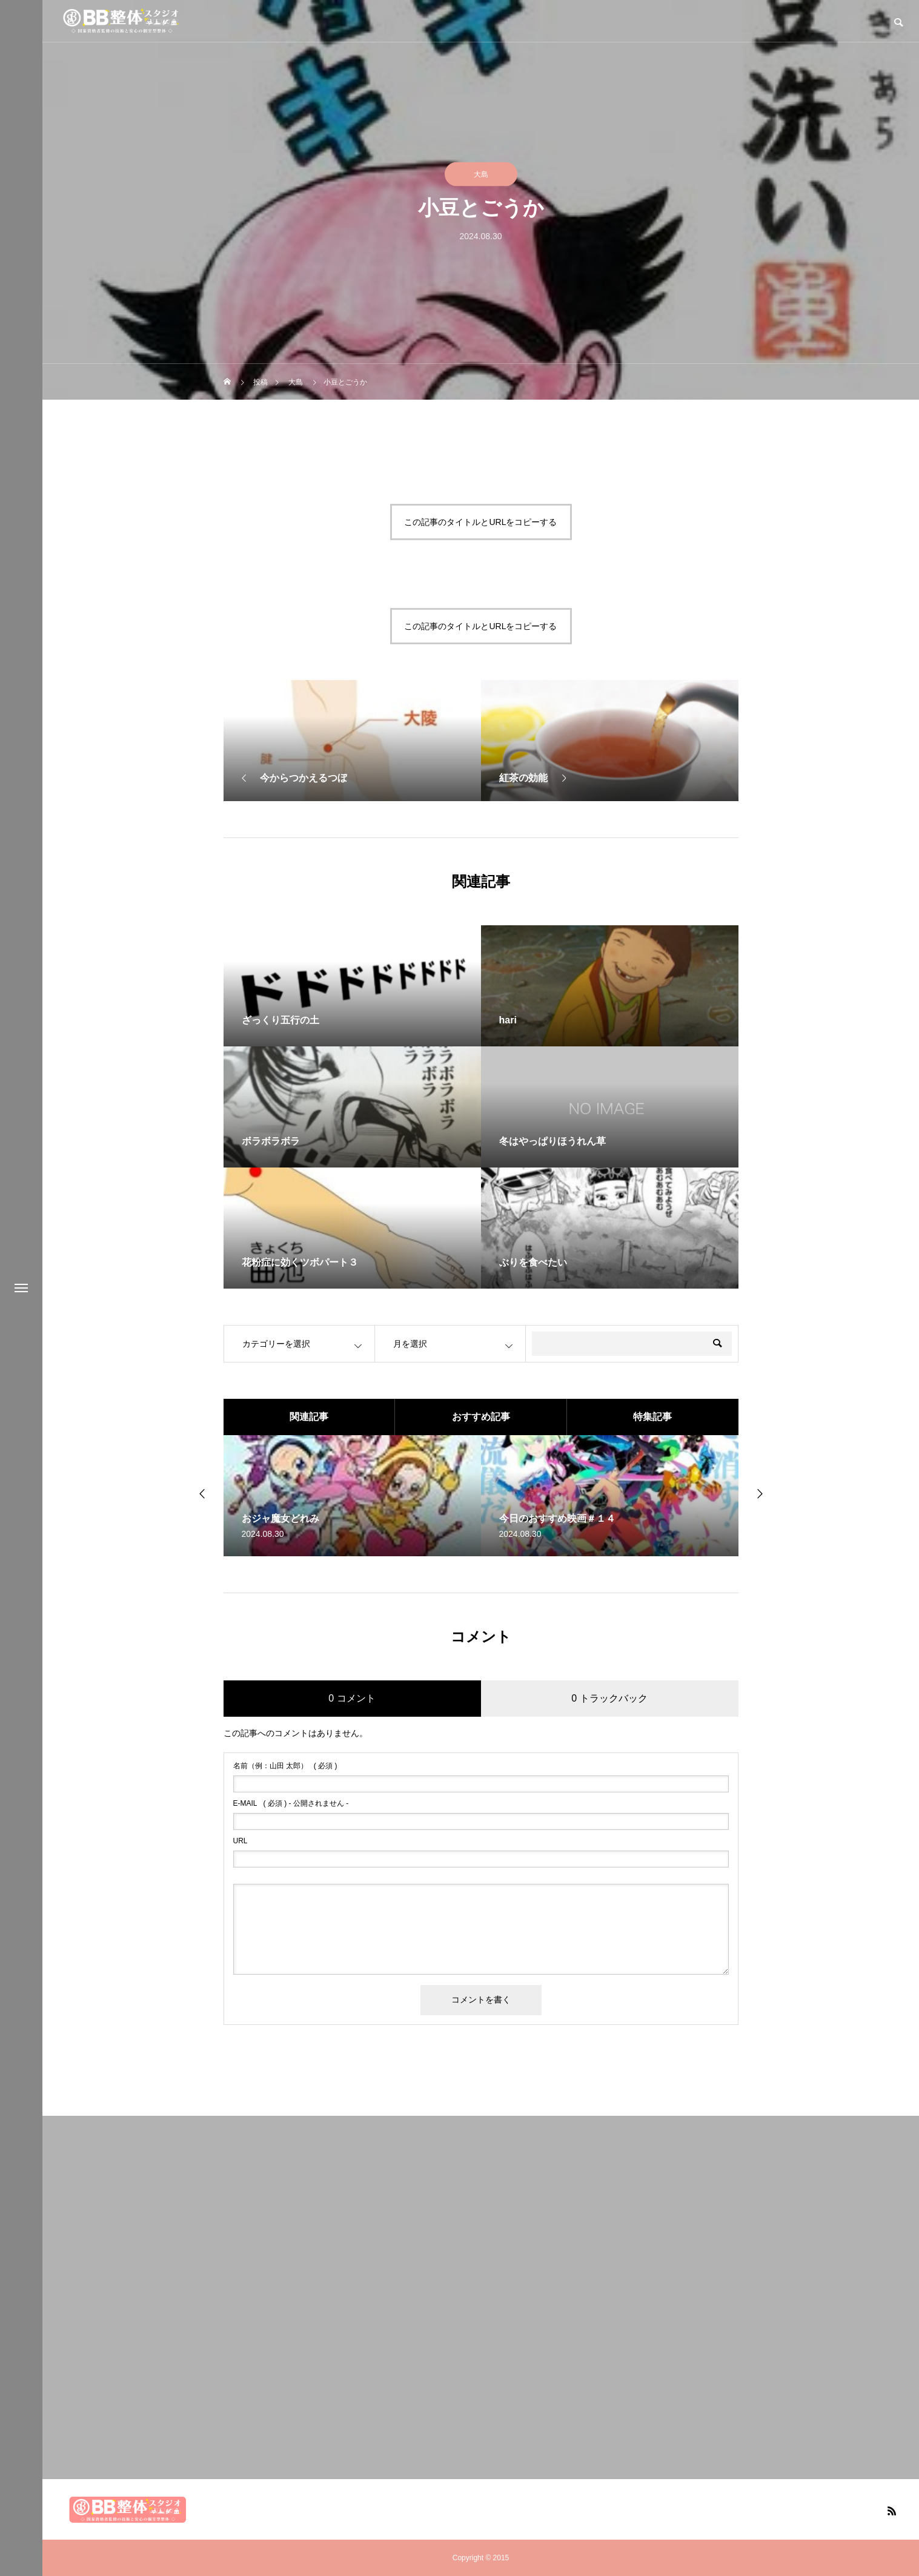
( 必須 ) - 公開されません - (291, 1803)
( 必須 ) (285, 1765)
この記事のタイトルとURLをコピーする (480, 522)
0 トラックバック (609, 1698)
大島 (481, 174)
